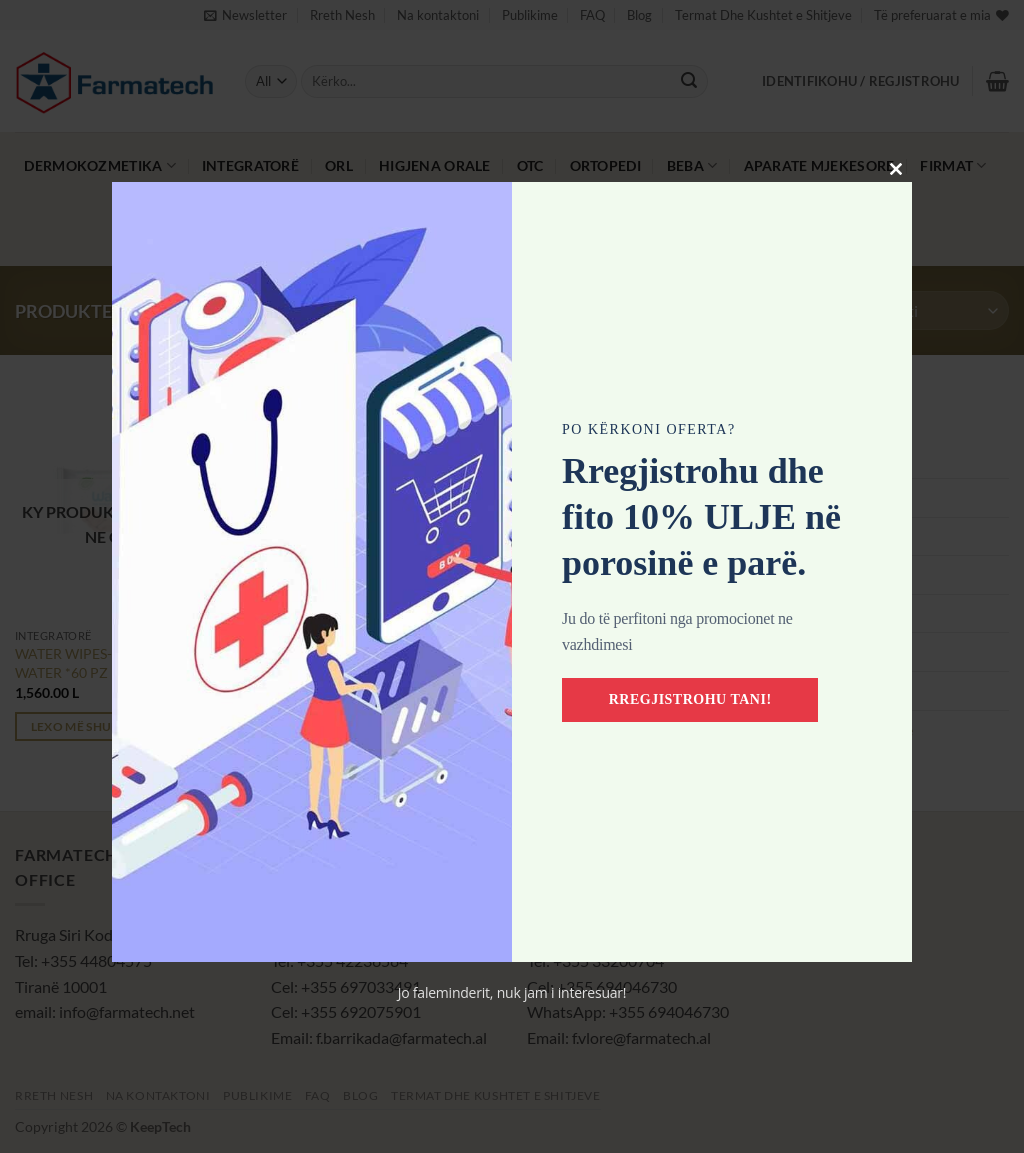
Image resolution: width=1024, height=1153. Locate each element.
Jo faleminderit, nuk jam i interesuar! (512, 992)
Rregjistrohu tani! (690, 699)
